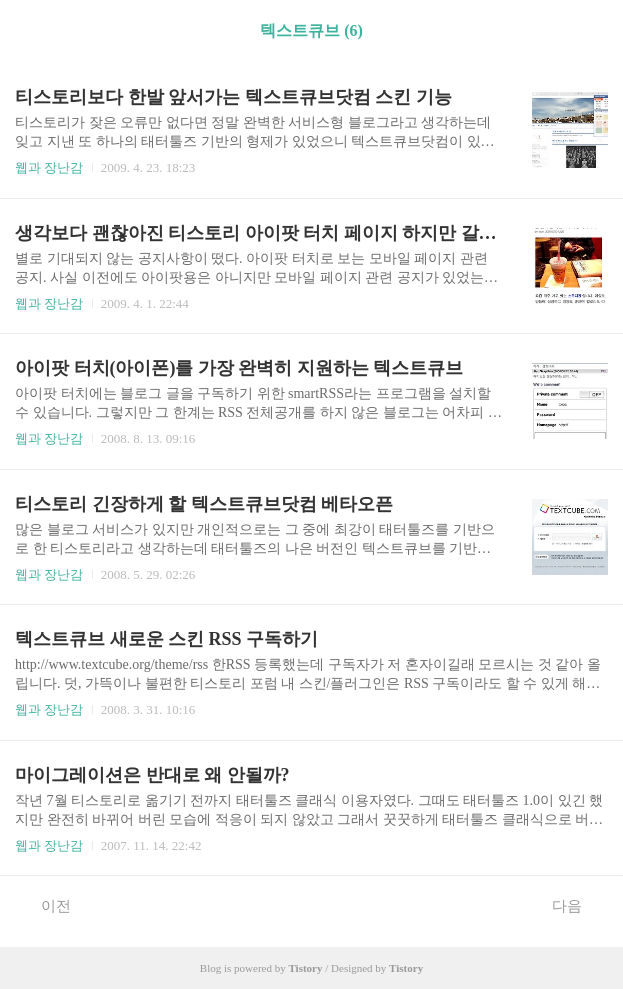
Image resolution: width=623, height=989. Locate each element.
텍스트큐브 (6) (311, 30)
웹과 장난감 (49, 167)
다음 (577, 905)
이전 (45, 905)
